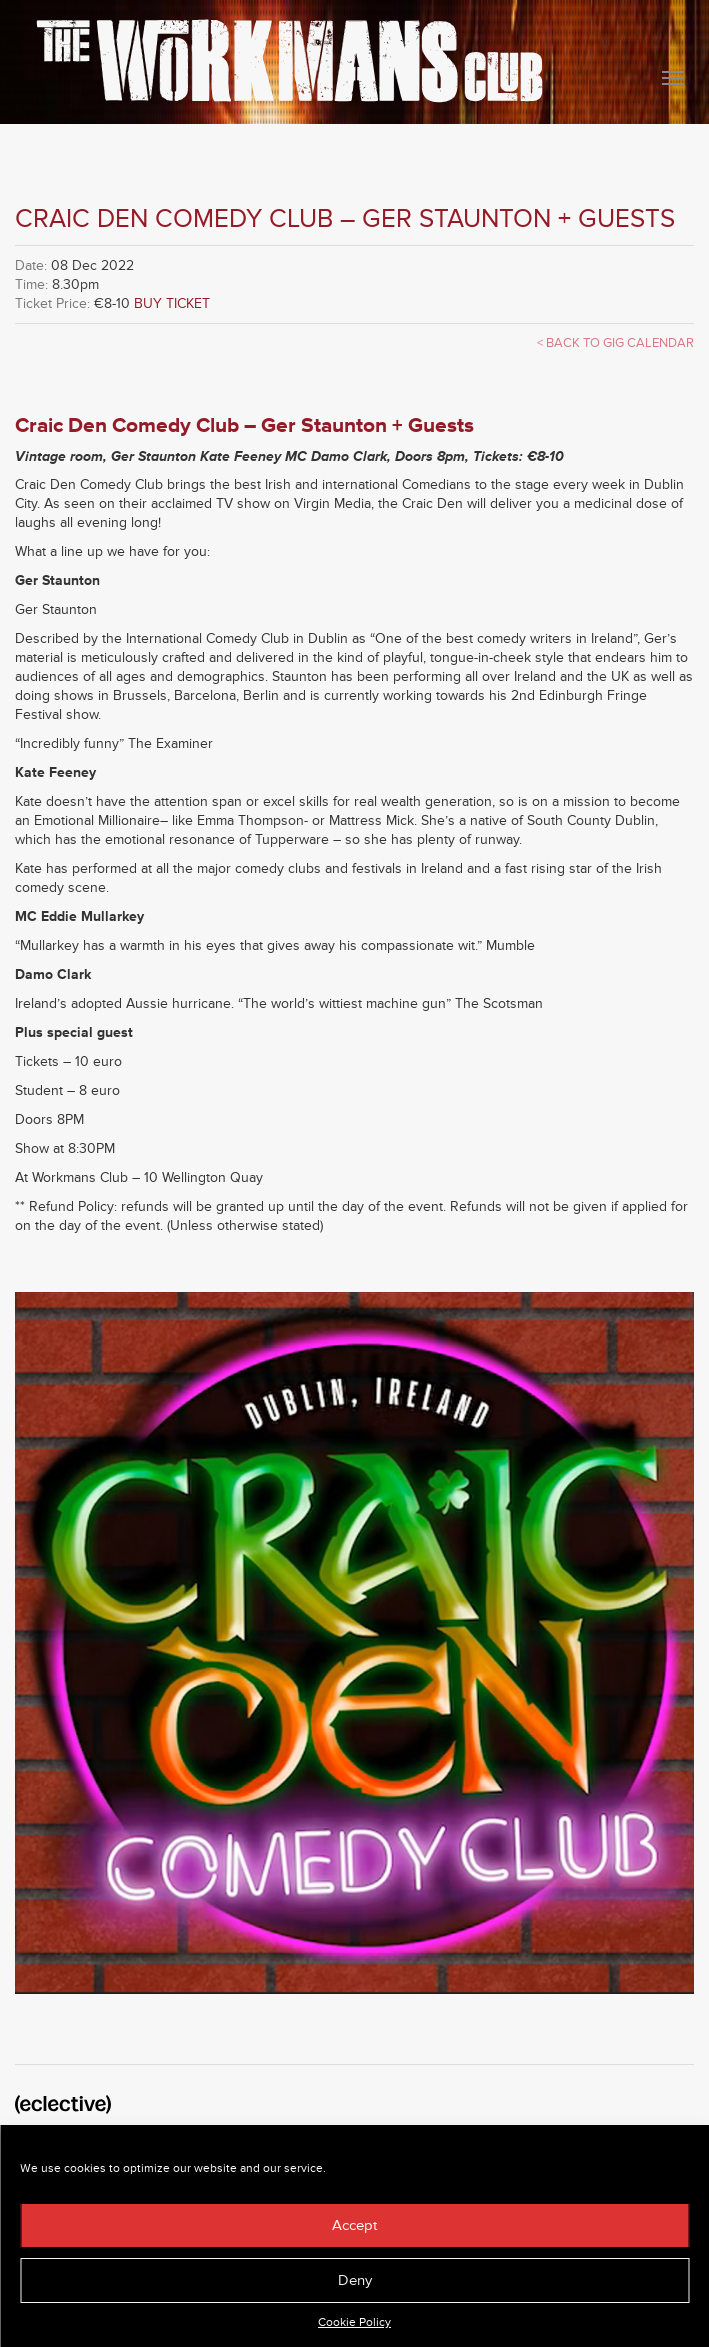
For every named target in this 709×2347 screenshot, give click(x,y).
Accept (354, 2225)
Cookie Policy (354, 2322)
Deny (355, 2280)
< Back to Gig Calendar (615, 343)
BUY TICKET (172, 303)
